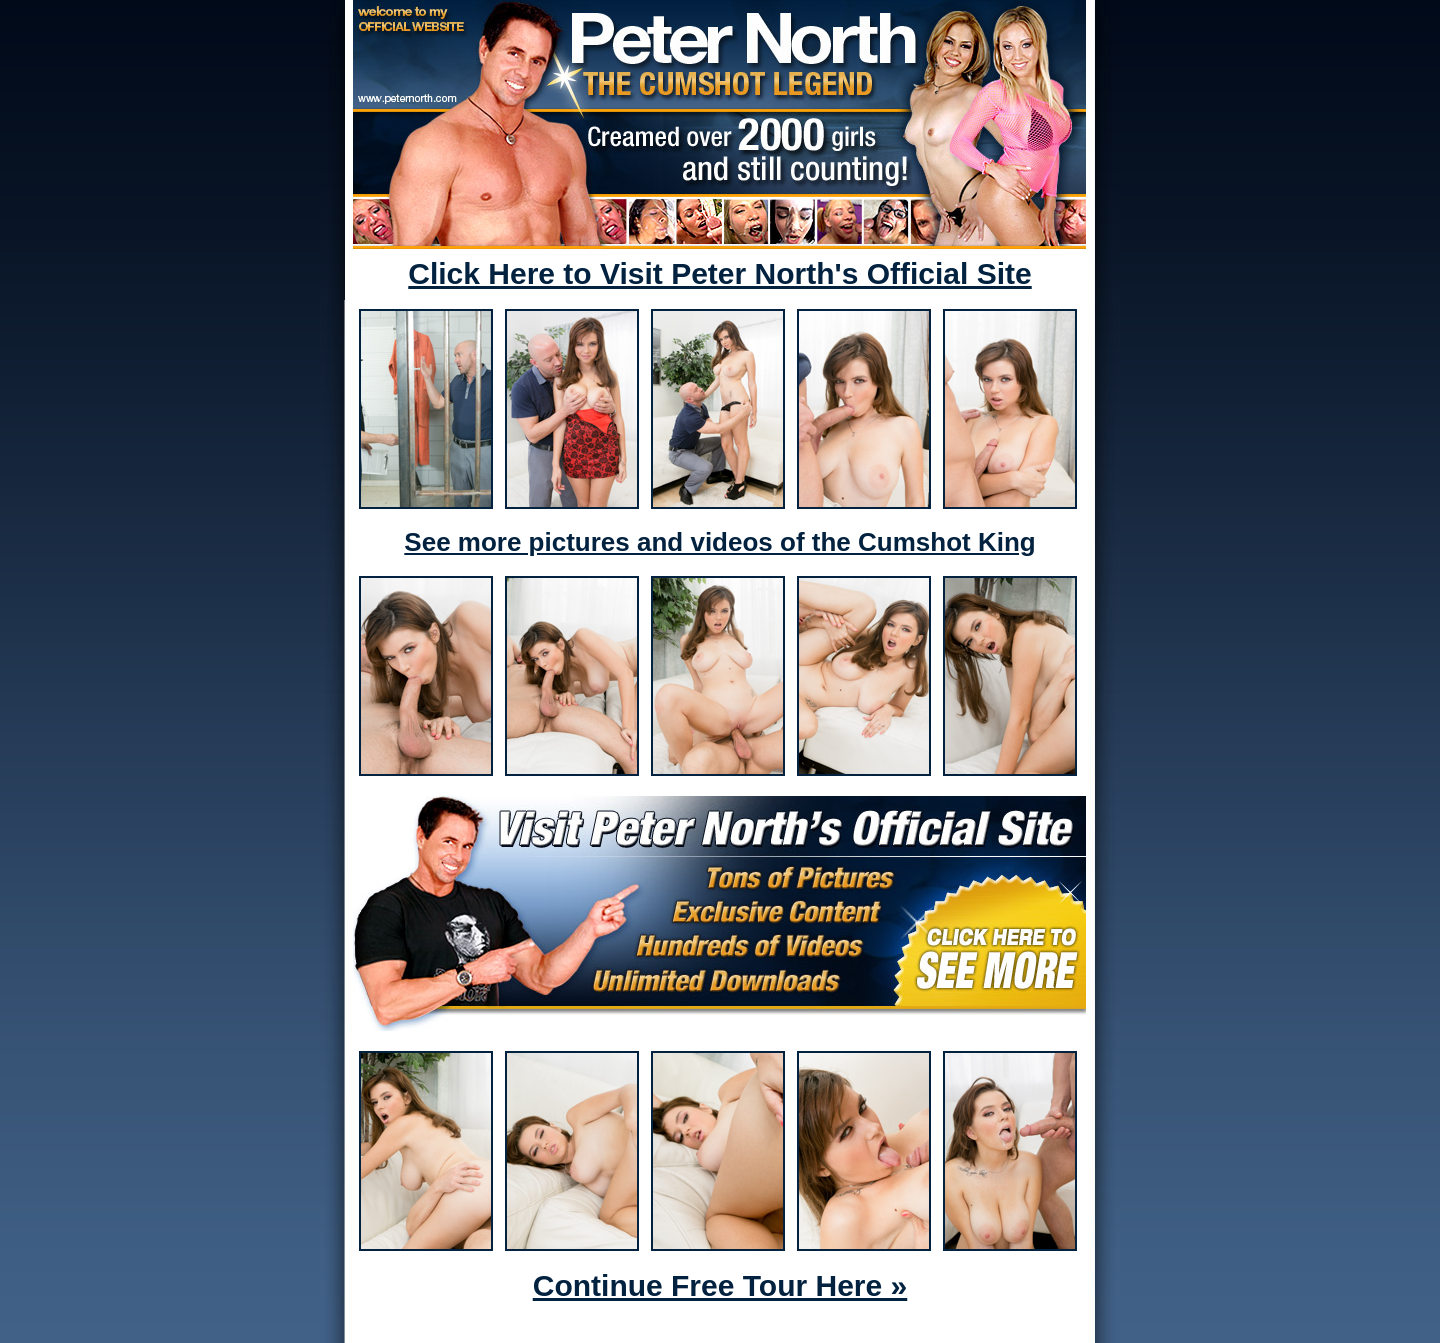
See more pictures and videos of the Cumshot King (719, 542)
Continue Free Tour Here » (720, 1285)
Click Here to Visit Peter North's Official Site (719, 273)
